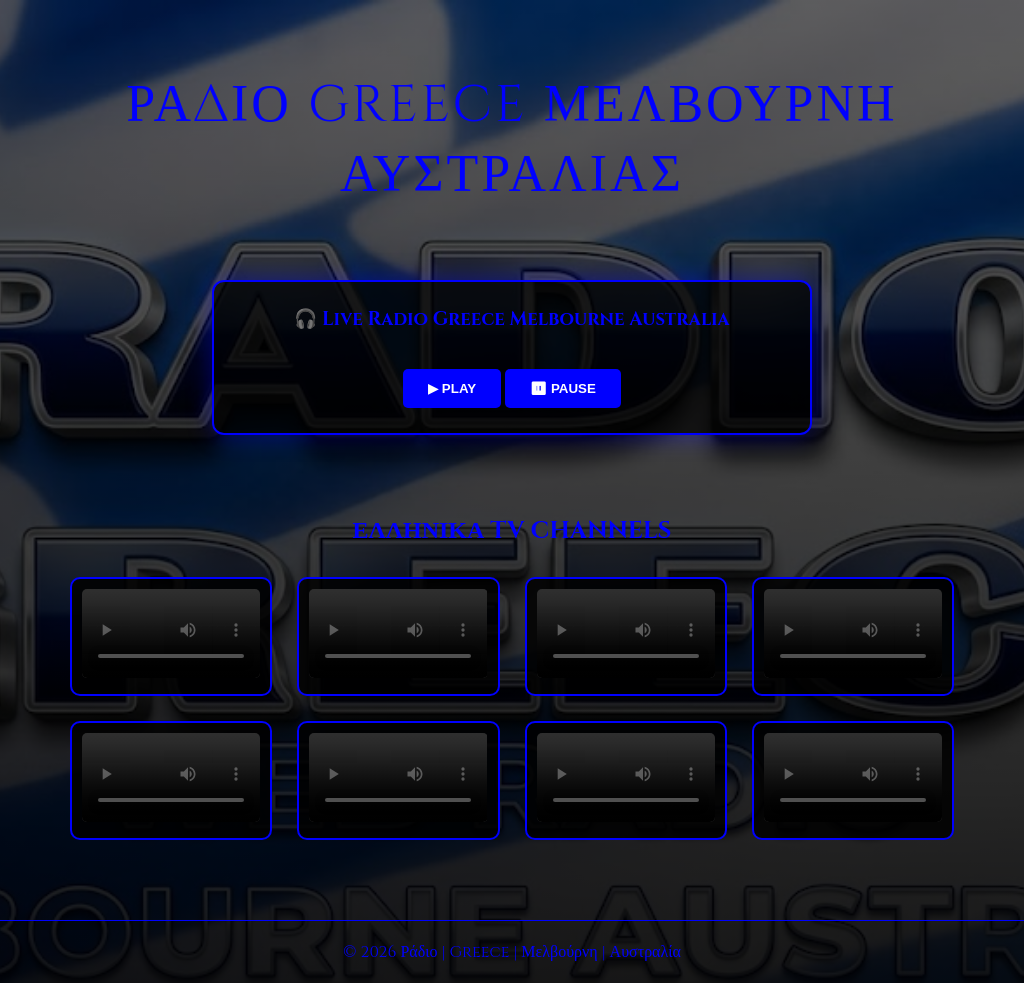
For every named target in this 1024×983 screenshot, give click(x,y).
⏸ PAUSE (563, 388)
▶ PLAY (452, 388)
